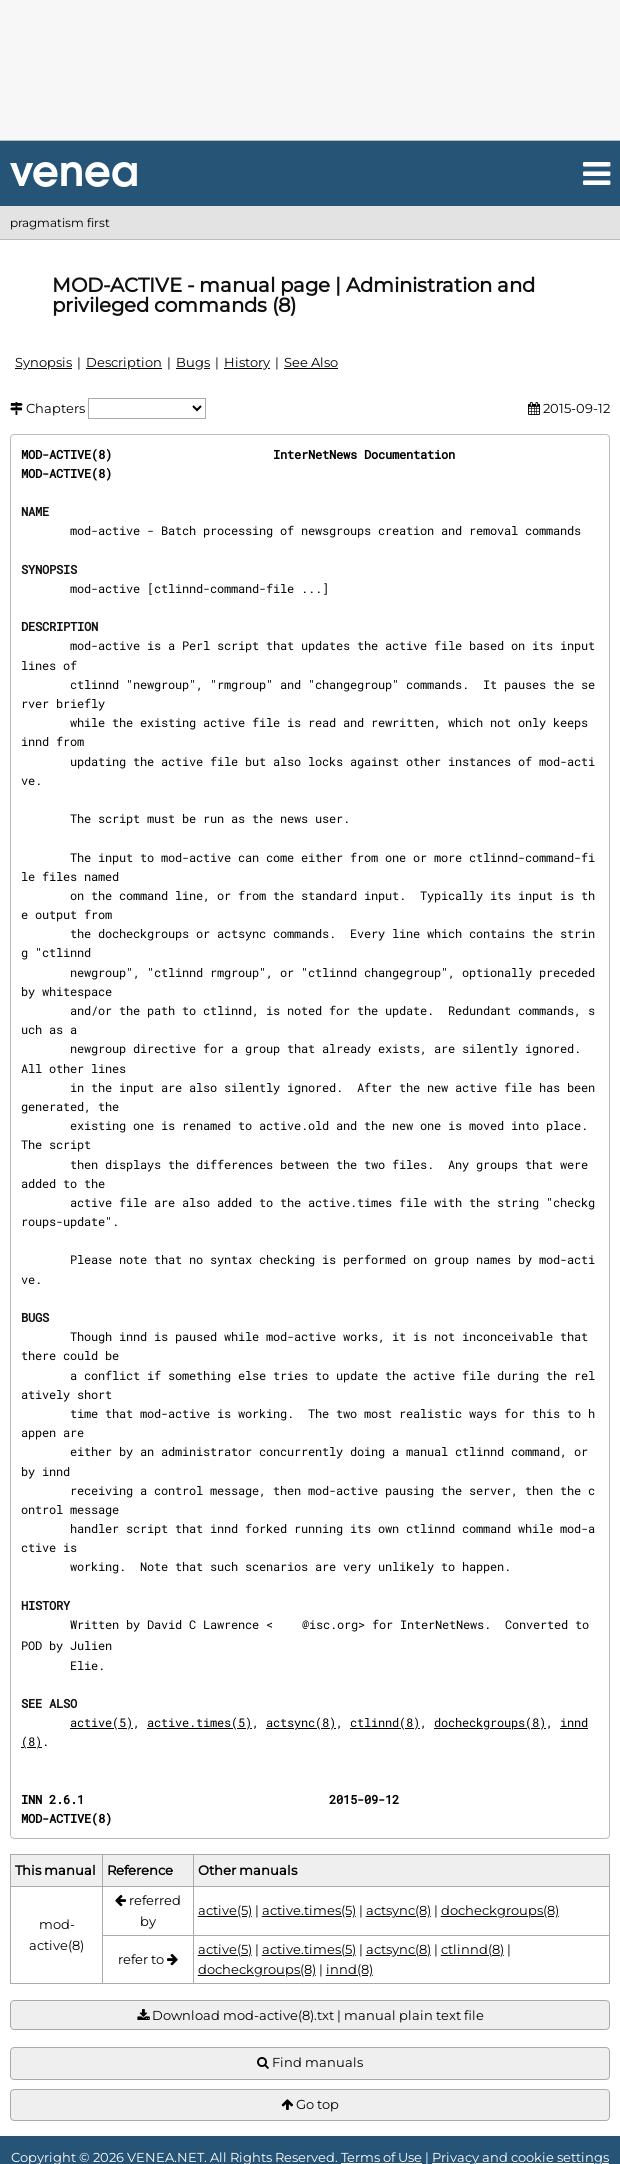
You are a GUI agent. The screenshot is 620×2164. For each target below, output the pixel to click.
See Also (311, 362)
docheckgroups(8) (490, 1722)
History (247, 362)
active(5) (101, 1722)
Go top (310, 2104)
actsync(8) (301, 1722)
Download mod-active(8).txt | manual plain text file (310, 2015)
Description (124, 362)
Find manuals (310, 2062)
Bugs (193, 362)
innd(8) (349, 1969)
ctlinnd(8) (385, 1722)
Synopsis (43, 362)
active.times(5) (199, 1722)
